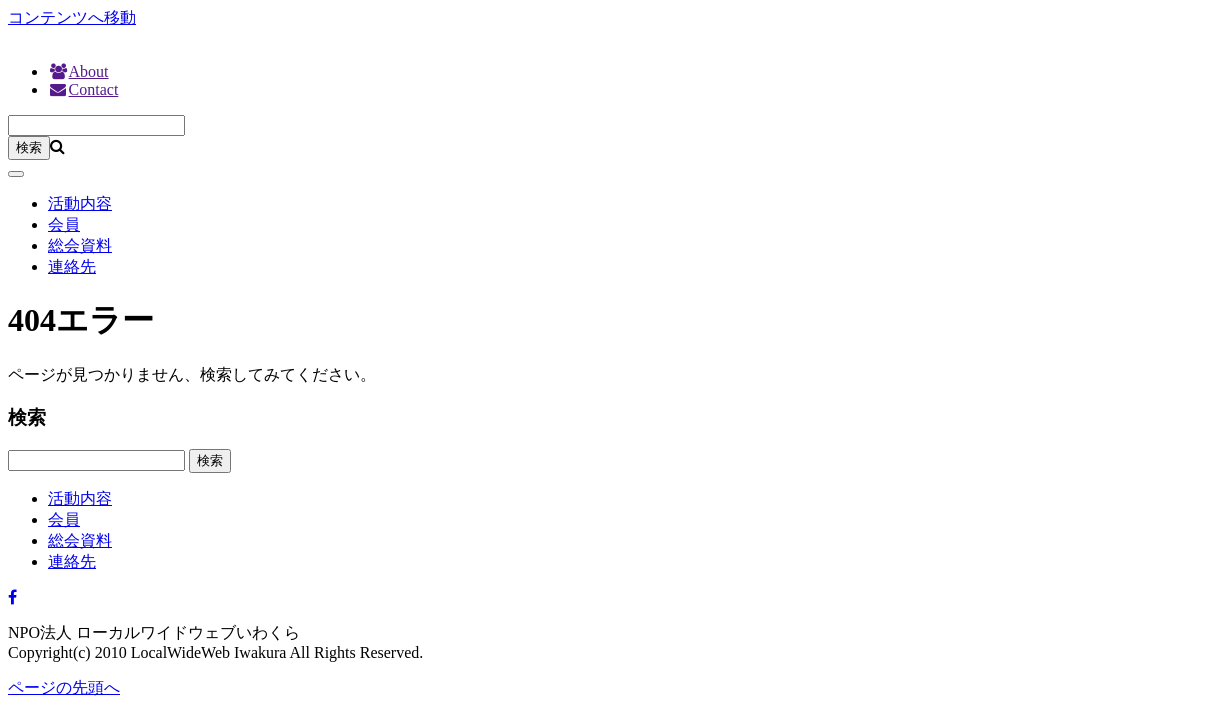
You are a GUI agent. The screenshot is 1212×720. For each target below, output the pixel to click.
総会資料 (80, 245)
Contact (83, 89)
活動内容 (80, 203)
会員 (64, 224)
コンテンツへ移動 (72, 17)
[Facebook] (12, 597)
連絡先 (72, 266)
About (78, 71)
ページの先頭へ (64, 687)
